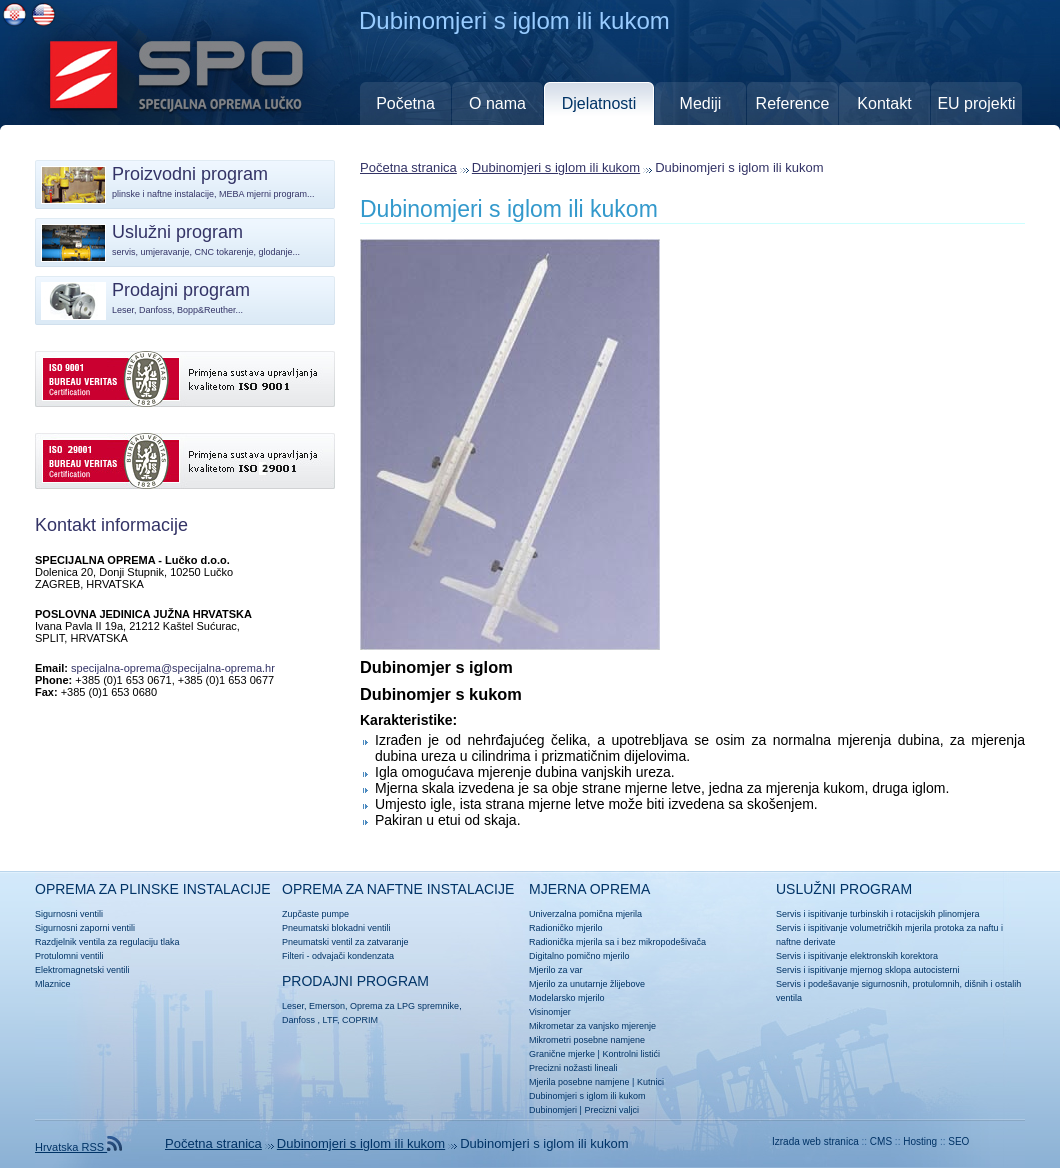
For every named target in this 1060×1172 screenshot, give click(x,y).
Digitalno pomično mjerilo (579, 956)
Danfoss (298, 1020)
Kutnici (650, 1082)
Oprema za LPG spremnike (404, 1006)
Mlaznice (53, 984)
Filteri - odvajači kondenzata (338, 956)
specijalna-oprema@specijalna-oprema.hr (173, 668)
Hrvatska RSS (78, 1147)
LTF (330, 1020)
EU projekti (976, 103)
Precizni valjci (611, 1110)
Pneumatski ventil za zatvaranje (345, 942)
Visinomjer (550, 1012)
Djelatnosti (599, 103)
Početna (405, 103)
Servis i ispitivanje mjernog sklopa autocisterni (868, 970)
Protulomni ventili (69, 956)
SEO (958, 1141)
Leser (293, 1006)
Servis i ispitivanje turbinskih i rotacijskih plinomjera (878, 914)
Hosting (920, 1141)
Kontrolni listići (631, 1054)
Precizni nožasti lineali (573, 1068)
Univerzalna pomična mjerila (585, 914)
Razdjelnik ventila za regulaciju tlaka (107, 942)
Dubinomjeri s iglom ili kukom (556, 167)
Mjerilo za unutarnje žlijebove (587, 984)
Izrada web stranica (815, 1141)
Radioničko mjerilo (566, 928)
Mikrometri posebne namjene (587, 1040)
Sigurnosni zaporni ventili (85, 928)
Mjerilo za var (556, 970)
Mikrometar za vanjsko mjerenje (592, 1026)
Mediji (701, 103)
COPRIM (360, 1020)
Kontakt (884, 103)
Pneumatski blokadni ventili (336, 928)
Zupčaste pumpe (315, 914)
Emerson (327, 1006)
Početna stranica (408, 167)
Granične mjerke (562, 1054)
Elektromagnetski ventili (82, 970)
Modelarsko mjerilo (567, 998)
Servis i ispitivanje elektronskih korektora (857, 956)
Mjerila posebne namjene (579, 1082)
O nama (497, 103)
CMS (881, 1141)
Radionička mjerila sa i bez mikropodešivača (617, 942)
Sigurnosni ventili (69, 914)
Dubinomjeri (553, 1110)
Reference (793, 103)
